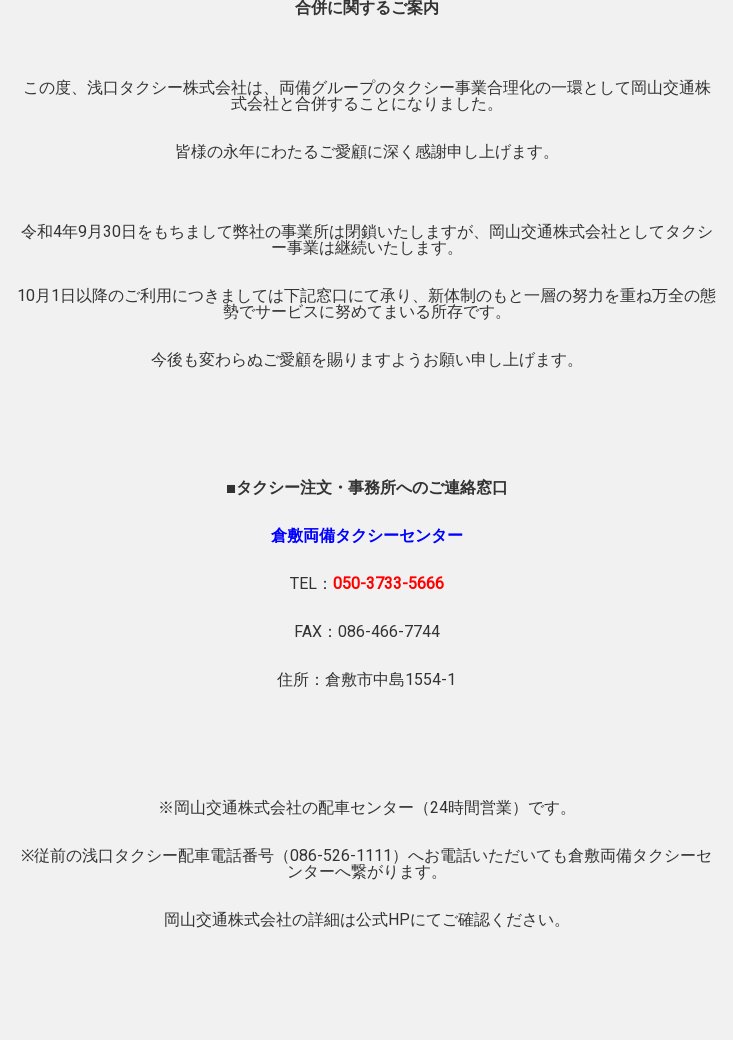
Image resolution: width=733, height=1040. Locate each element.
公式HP (383, 919)
